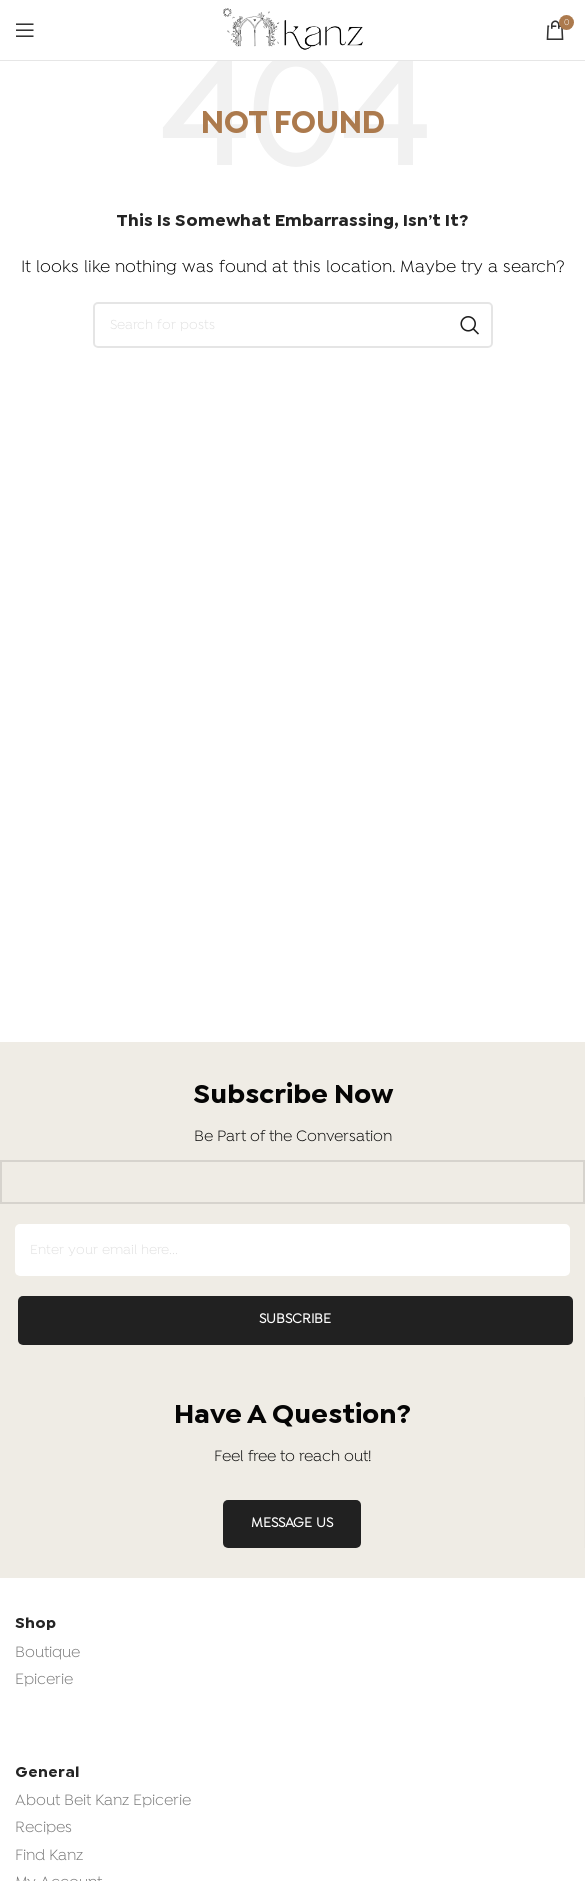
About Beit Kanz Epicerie (103, 1801)
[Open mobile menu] (25, 30)
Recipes (43, 1828)
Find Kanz (49, 1856)
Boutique (47, 1653)
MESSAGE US (292, 1523)
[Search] (293, 325)
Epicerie (44, 1680)
